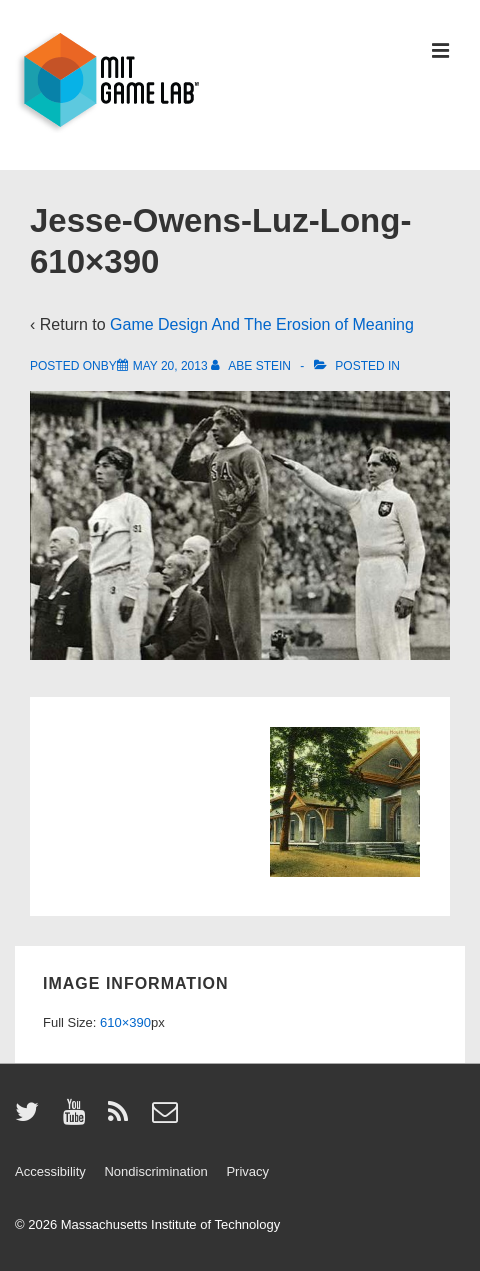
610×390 (125, 1022)
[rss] (122, 1118)
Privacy (247, 1171)
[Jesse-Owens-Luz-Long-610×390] (170, 366)
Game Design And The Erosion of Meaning (262, 324)
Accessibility (50, 1171)
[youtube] (78, 1118)
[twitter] (31, 1118)
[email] (167, 1118)
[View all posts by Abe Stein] (252, 366)
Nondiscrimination (155, 1171)
